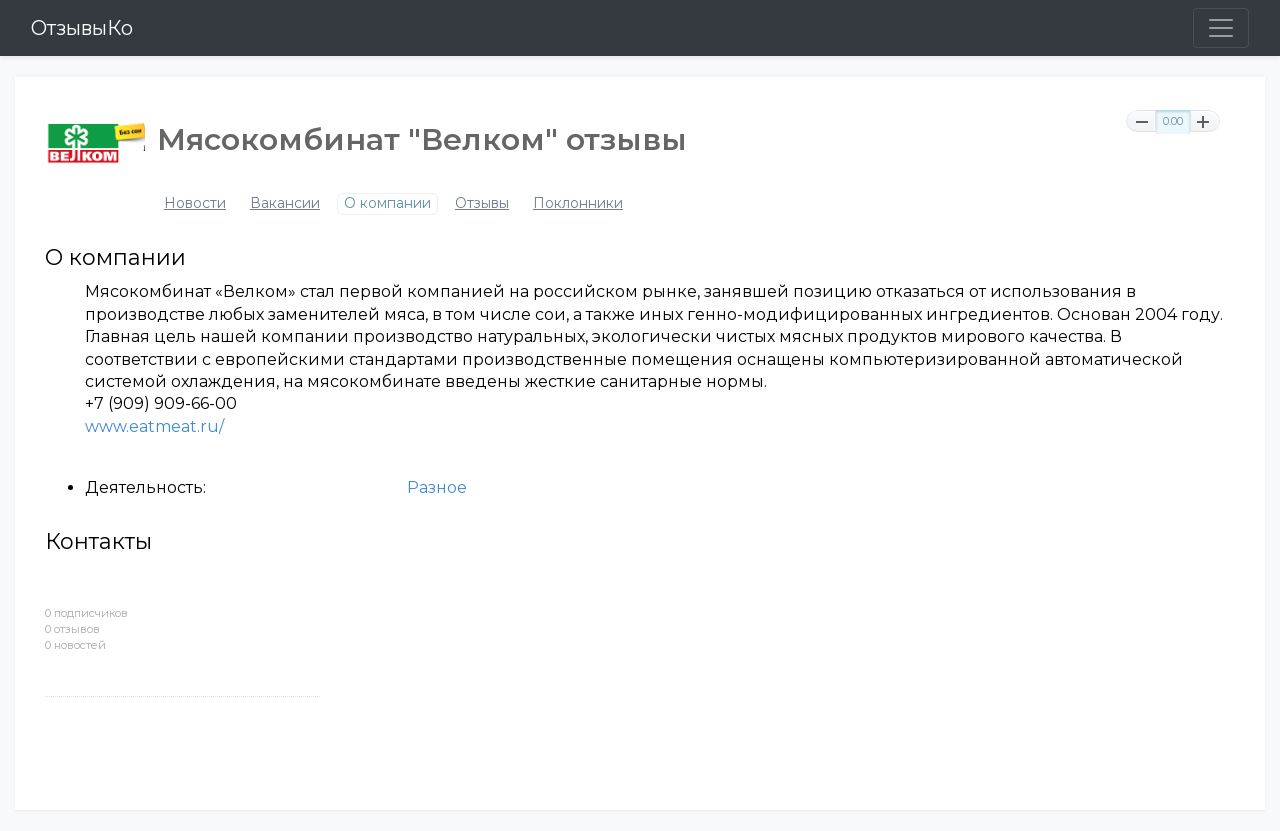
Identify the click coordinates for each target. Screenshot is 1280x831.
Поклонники (578, 203)
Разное (437, 487)
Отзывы (482, 203)
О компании (387, 203)
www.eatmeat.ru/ (154, 426)
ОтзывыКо (82, 28)
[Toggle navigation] (1221, 28)
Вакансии (285, 203)
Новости (195, 203)
